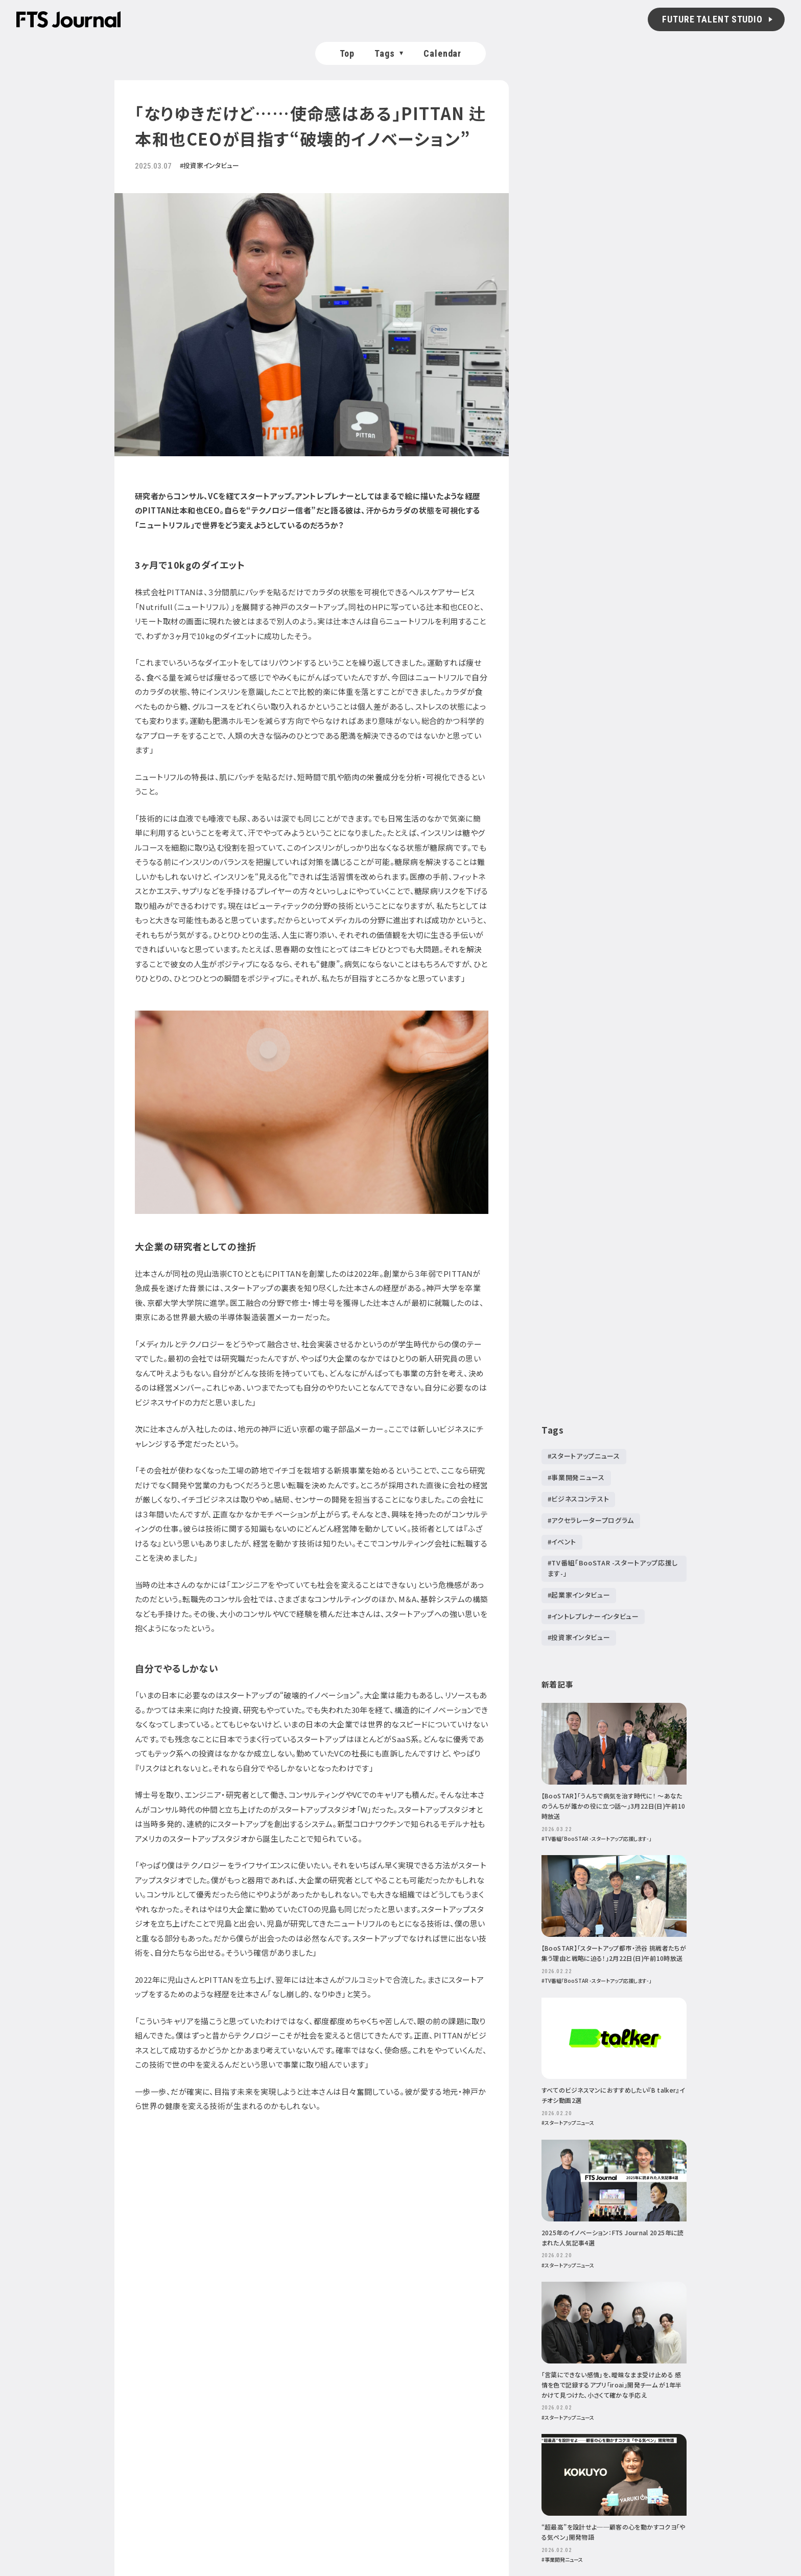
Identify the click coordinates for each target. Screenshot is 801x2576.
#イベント (562, 1541)
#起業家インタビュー (579, 1595)
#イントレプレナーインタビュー (593, 1616)
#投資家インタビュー (579, 1637)
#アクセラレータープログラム (591, 1520)
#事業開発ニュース (576, 1477)
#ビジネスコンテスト (578, 1499)
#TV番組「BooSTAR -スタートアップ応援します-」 (613, 1568)
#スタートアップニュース (584, 1456)
